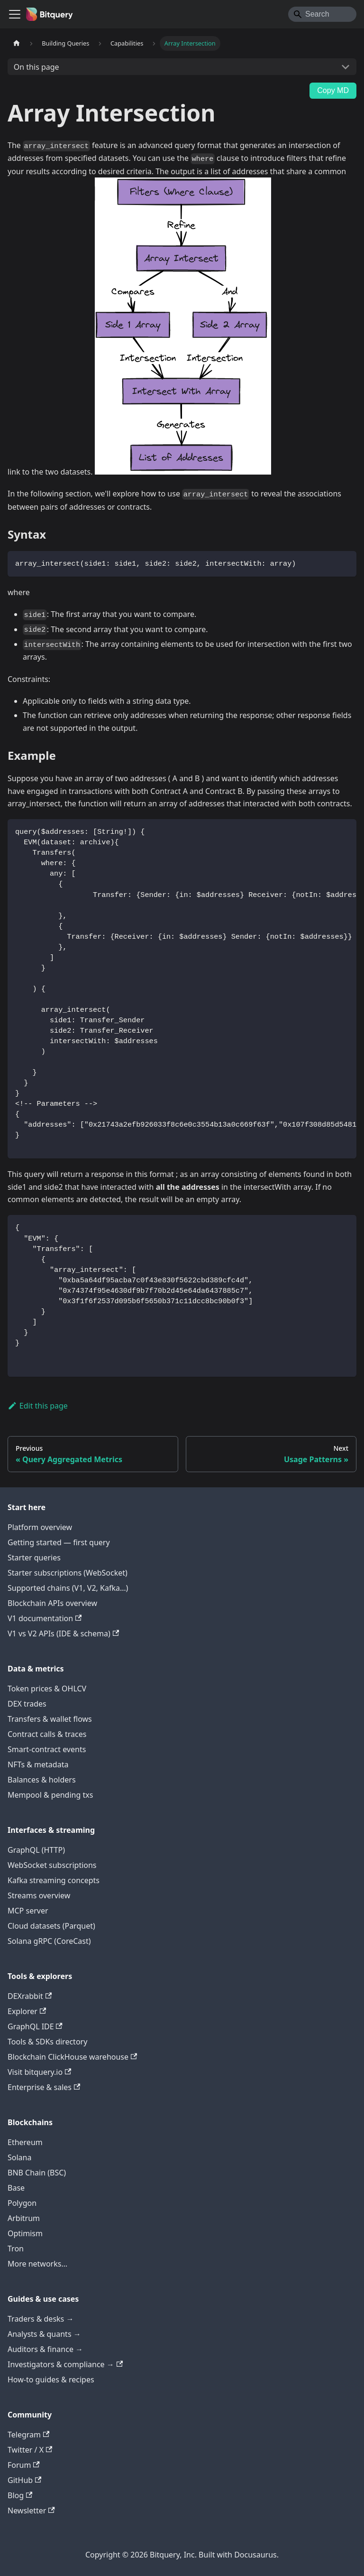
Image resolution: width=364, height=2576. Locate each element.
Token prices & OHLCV (47, 1688)
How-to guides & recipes (51, 2379)
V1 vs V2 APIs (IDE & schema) (63, 1633)
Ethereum (25, 2142)
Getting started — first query (59, 1542)
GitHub (24, 2480)
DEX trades (27, 1704)
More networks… (37, 2264)
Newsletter (31, 2510)
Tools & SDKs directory (47, 2041)
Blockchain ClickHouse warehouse (72, 2057)
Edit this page (38, 1405)
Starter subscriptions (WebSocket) (67, 1573)
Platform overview (40, 1527)
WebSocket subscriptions (52, 1865)
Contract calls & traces (47, 1734)
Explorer (27, 2011)
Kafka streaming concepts (54, 1880)
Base (16, 2188)
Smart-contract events (47, 1749)
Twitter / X (30, 2450)
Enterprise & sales (44, 2087)
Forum (24, 2465)
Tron (16, 2248)
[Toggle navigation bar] (15, 14)
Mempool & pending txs (50, 1795)
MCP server (28, 1910)
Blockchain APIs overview (52, 1603)
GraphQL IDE (35, 2026)
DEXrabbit (30, 1996)
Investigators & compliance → (65, 2364)
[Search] (322, 14)
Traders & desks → (40, 2319)
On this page (36, 67)
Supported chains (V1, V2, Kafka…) (68, 1588)
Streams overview (39, 1895)
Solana (19, 2157)
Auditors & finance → (45, 2349)
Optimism (25, 2233)
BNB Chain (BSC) (37, 2172)
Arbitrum (24, 2218)
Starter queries (34, 1557)
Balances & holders (42, 1779)
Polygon (22, 2203)
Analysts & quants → (44, 2334)
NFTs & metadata (38, 1764)
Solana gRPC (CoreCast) (49, 1941)
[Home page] (17, 43)
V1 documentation (45, 1618)
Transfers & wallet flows (50, 1719)
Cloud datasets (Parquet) (51, 1926)
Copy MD (333, 90)
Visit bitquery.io (39, 2072)
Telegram (28, 2434)
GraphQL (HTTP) (36, 1850)
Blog (20, 2495)
